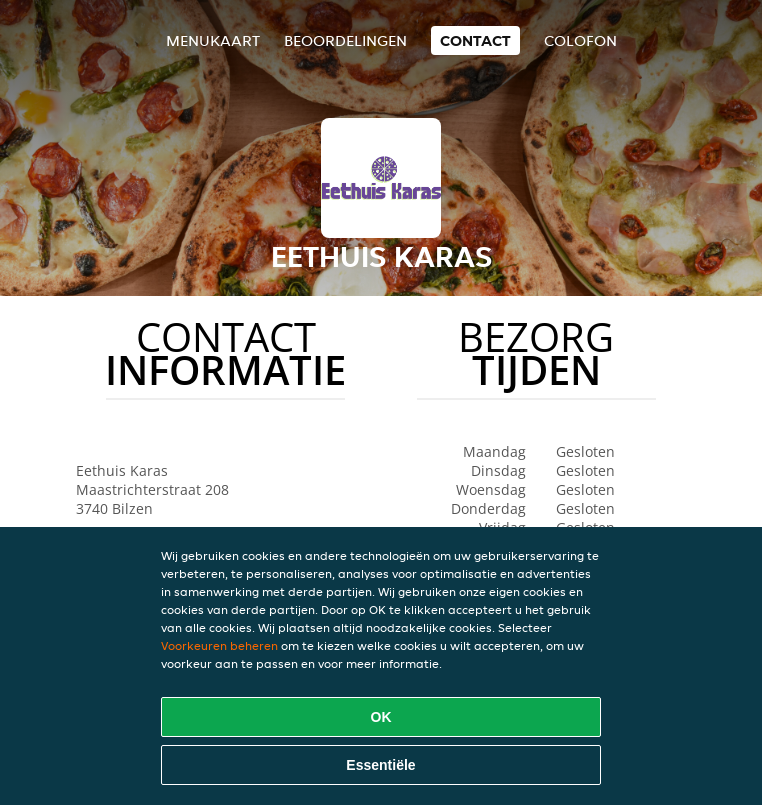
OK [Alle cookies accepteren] (381, 717)
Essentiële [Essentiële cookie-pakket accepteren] (380, 765)
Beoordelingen (345, 40)
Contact (475, 40)
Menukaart (213, 40)
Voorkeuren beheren (219, 645)
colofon (580, 40)
